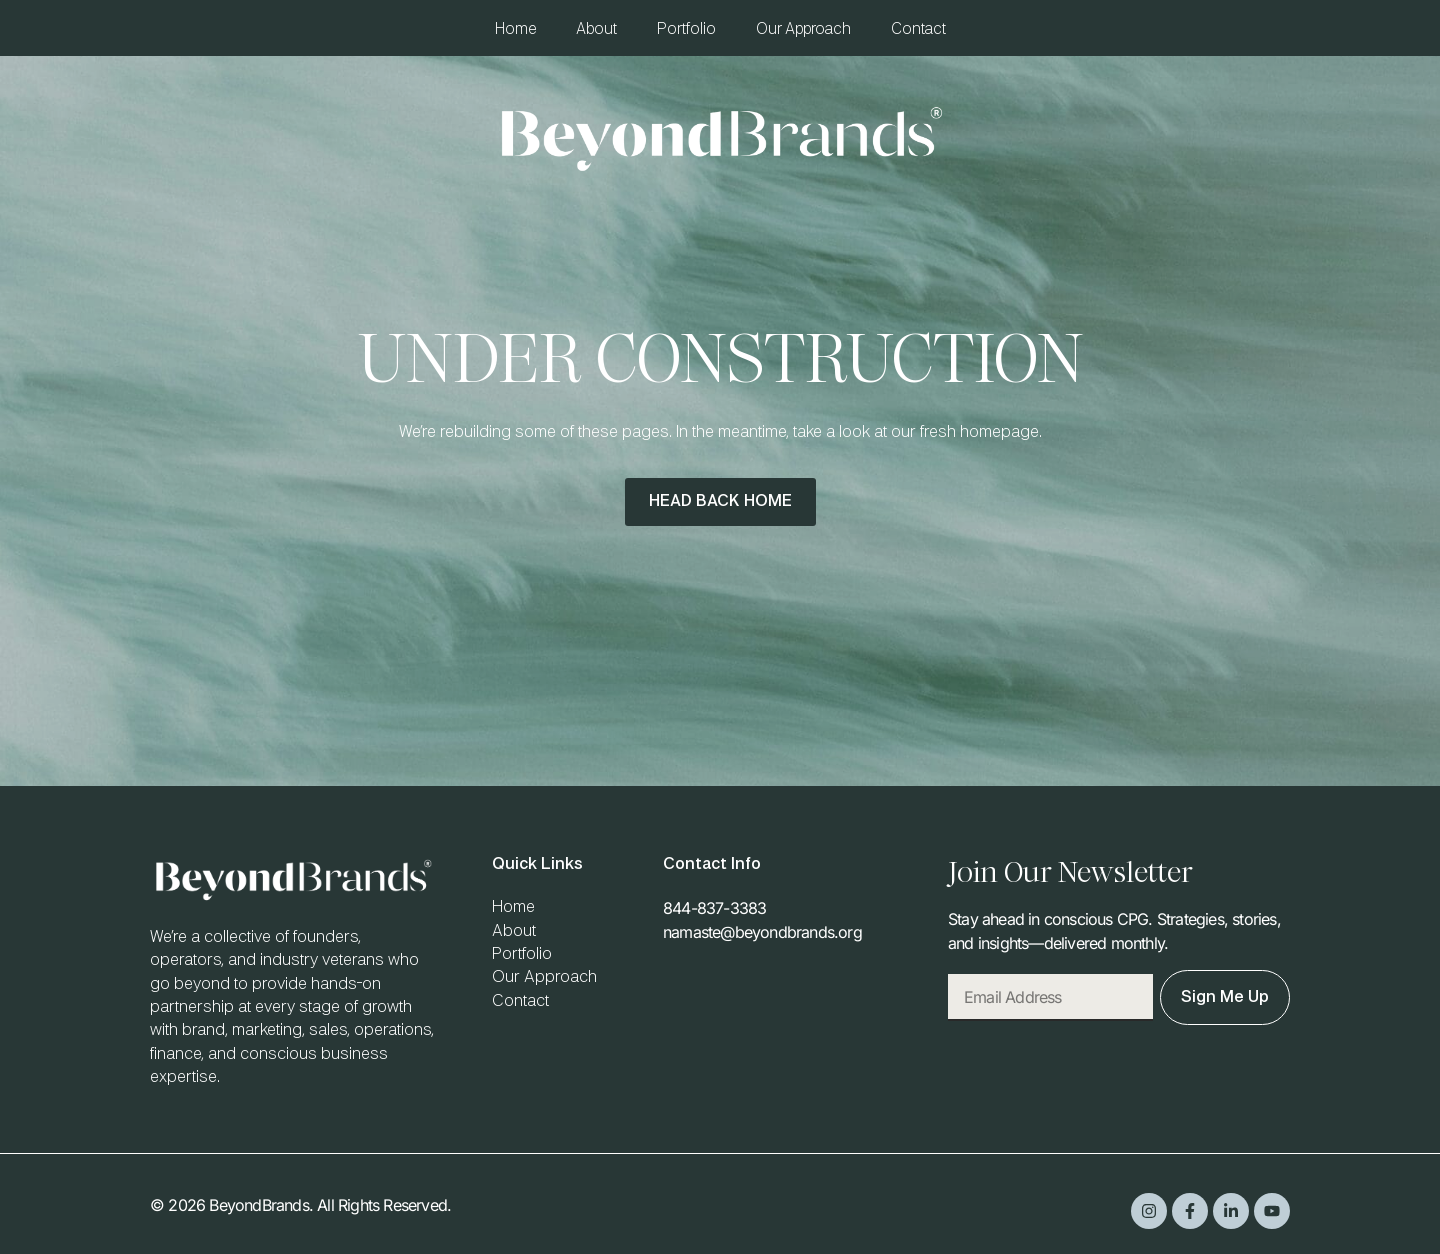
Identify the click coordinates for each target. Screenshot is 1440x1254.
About (596, 29)
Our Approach (803, 29)
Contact (918, 29)
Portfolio (686, 29)
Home (515, 29)
